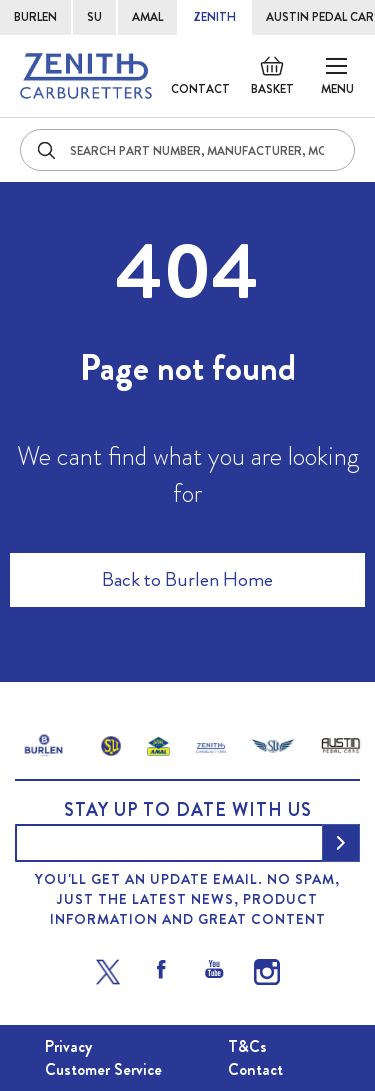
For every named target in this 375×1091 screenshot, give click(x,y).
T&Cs (247, 1046)
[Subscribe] (341, 843)
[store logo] (86, 76)
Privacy (68, 1046)
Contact (200, 89)
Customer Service (103, 1069)
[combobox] (187, 150)
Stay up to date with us (188, 810)
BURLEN (35, 17)
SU (94, 17)
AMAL (147, 17)
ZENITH (214, 17)
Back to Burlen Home (187, 579)
